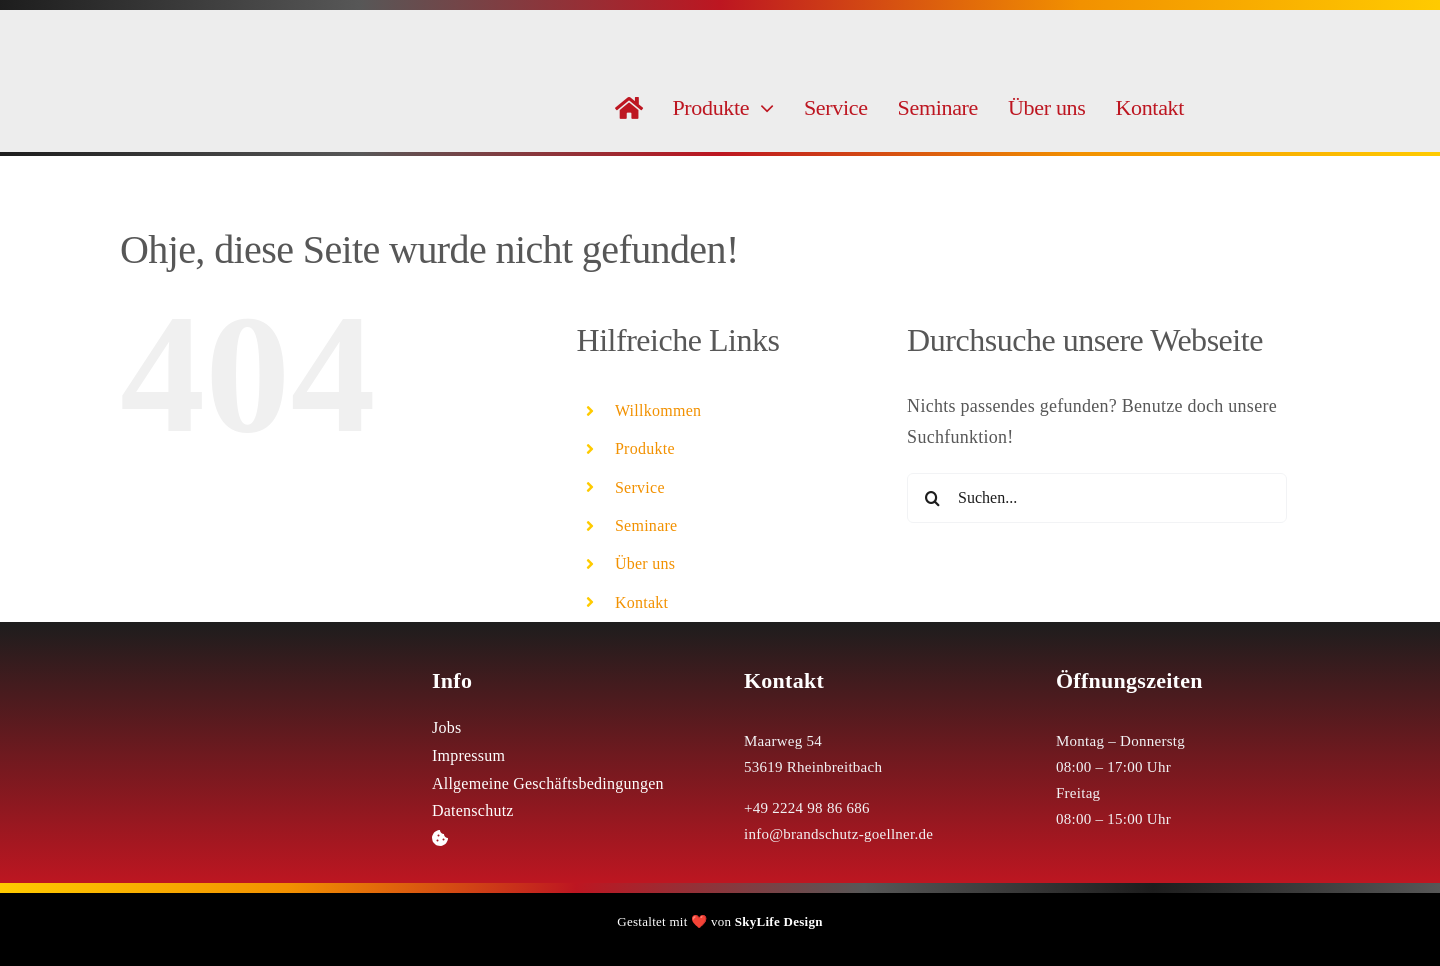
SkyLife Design (779, 921)
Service (640, 487)
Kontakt (641, 602)
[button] (564, 839)
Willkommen (658, 410)
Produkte (645, 448)
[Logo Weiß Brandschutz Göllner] (252, 661)
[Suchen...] (1097, 498)
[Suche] (932, 498)
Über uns (645, 563)
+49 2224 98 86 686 (807, 808)
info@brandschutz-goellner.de (838, 834)
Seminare (646, 525)
